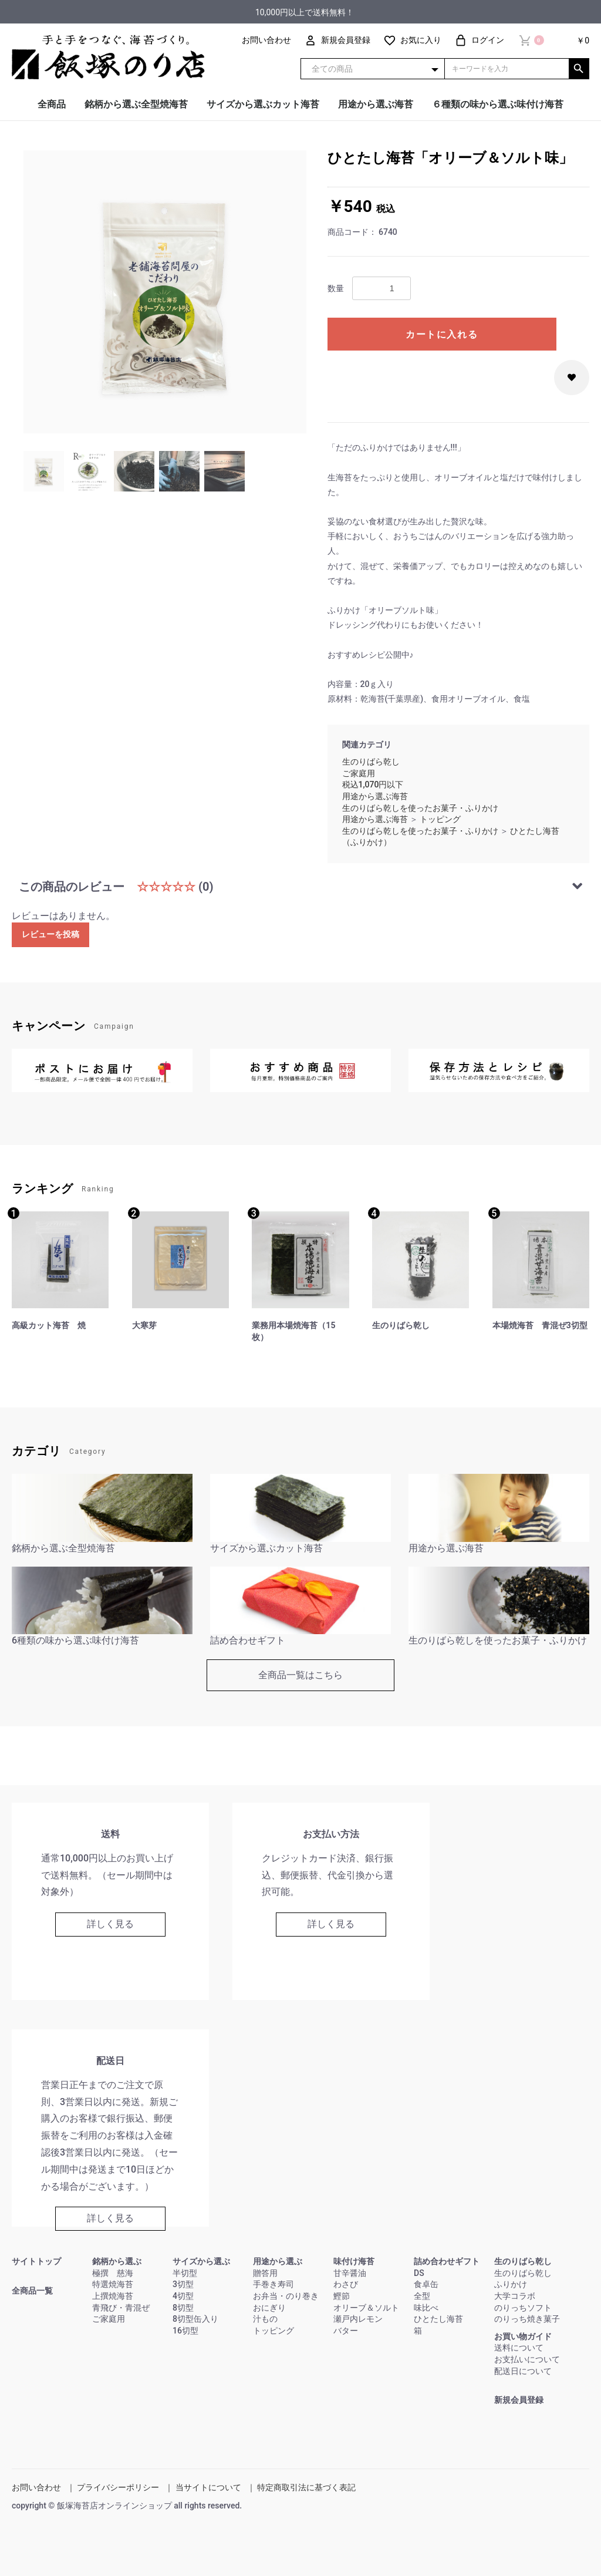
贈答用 (265, 2273)
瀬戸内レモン (358, 2319)
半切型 (185, 2273)
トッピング (440, 819)
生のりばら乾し (371, 761)
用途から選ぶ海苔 (375, 104)
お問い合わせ (36, 2487)
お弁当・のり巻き (286, 2296)
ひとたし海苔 (438, 2319)
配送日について (523, 2371)
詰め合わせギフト (447, 2261)
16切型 (185, 2330)
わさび (345, 2284)
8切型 (183, 2307)
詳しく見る (110, 1924)
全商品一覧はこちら (300, 1675)
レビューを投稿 (50, 934)
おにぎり (269, 2307)
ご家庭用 (358, 773)
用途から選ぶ (277, 2261)
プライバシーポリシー (118, 2487)
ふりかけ (510, 2284)
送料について (518, 2347)
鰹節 (341, 2296)
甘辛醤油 (349, 2273)
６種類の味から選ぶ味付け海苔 (497, 104)
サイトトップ (36, 2261)
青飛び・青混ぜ (121, 2307)
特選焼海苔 (112, 2284)
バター (345, 2330)
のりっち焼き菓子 (527, 2319)
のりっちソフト (523, 2307)
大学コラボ (514, 2296)
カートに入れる (442, 334)
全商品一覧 (32, 2290)
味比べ (426, 2307)
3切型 (183, 2284)
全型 (422, 2296)
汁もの (265, 2319)
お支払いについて (527, 2359)
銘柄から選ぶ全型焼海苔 (136, 104)
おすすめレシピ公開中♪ (370, 654)
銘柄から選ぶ (116, 2261)
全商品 (52, 104)
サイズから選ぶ (201, 2261)
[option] (164, 291)
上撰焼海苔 (112, 2296)
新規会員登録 (518, 2400)
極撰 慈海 (112, 2273)
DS (419, 2273)
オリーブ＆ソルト (366, 2307)
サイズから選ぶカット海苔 (263, 104)
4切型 (183, 2296)
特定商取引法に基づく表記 (306, 2487)
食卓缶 (426, 2284)
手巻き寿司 (273, 2284)
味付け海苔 (353, 2261)
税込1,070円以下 (373, 784)
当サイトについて (208, 2487)
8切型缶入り (195, 2319)
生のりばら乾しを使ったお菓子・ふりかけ (420, 808)
